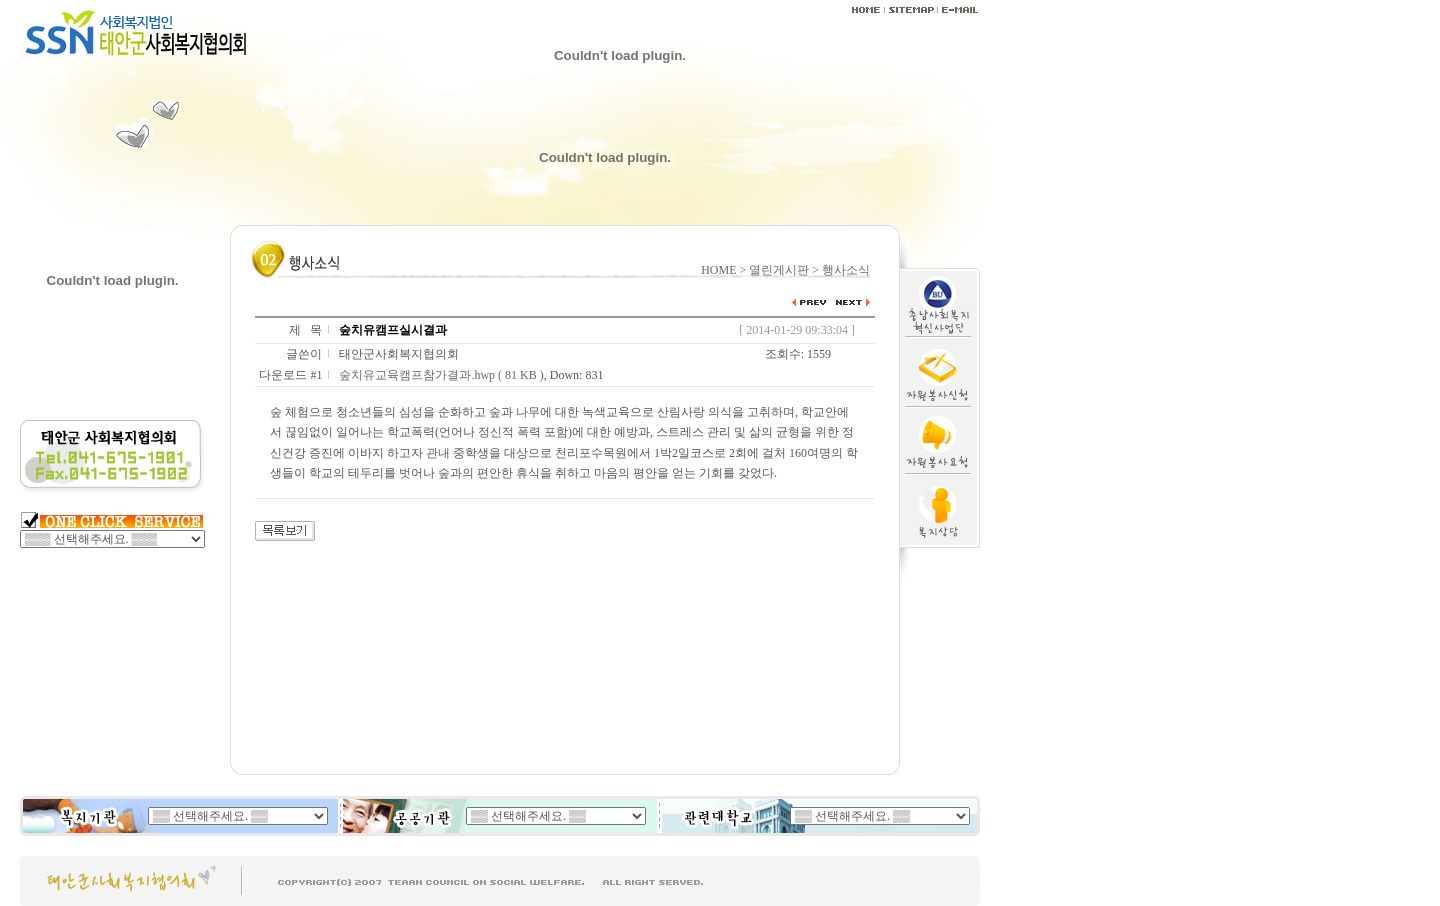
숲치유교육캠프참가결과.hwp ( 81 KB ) (441, 375)
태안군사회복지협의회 (399, 354)
